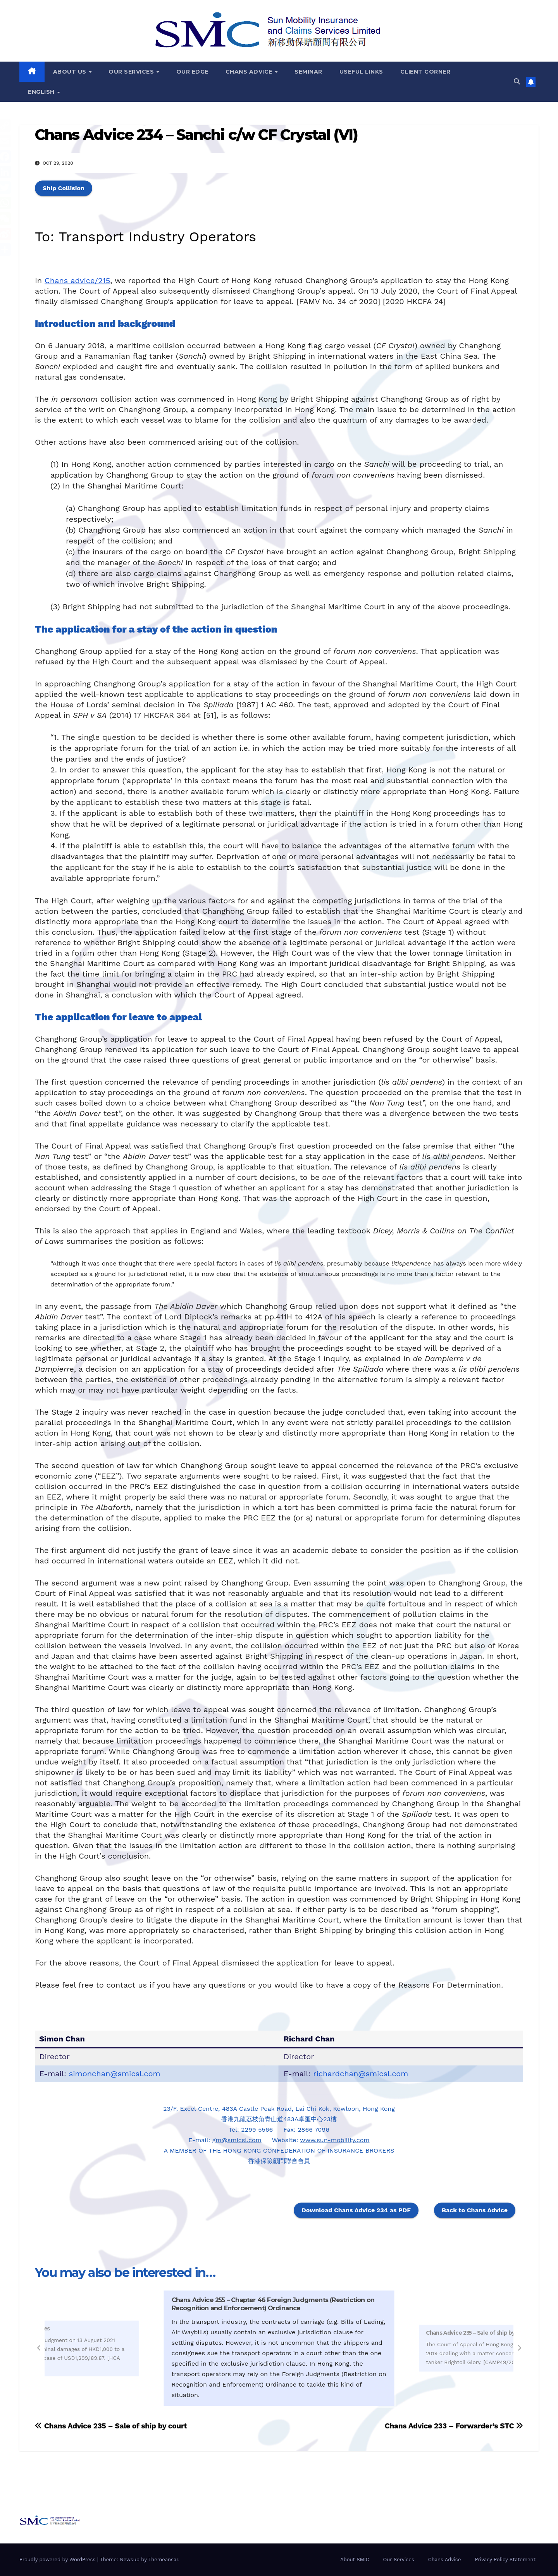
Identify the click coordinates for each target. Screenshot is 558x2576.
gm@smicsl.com (237, 2140)
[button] (517, 81)
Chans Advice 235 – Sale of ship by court (478, 2333)
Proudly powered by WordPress (58, 2559)
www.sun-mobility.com (334, 2140)
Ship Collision (63, 188)
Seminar (308, 71)
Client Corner (425, 71)
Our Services (132, 71)
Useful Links (361, 71)
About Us (70, 71)
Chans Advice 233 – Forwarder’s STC (454, 2425)
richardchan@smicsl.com (360, 2073)
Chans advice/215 (77, 280)
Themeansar (163, 2559)
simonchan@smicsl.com (114, 2073)
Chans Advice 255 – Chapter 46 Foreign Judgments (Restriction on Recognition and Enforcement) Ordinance (273, 2304)
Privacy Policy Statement (505, 2559)
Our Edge (192, 71)
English (42, 91)
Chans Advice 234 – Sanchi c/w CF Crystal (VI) (196, 135)
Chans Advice (250, 71)
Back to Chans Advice (475, 2210)
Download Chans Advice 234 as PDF (356, 2210)
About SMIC (354, 2559)
